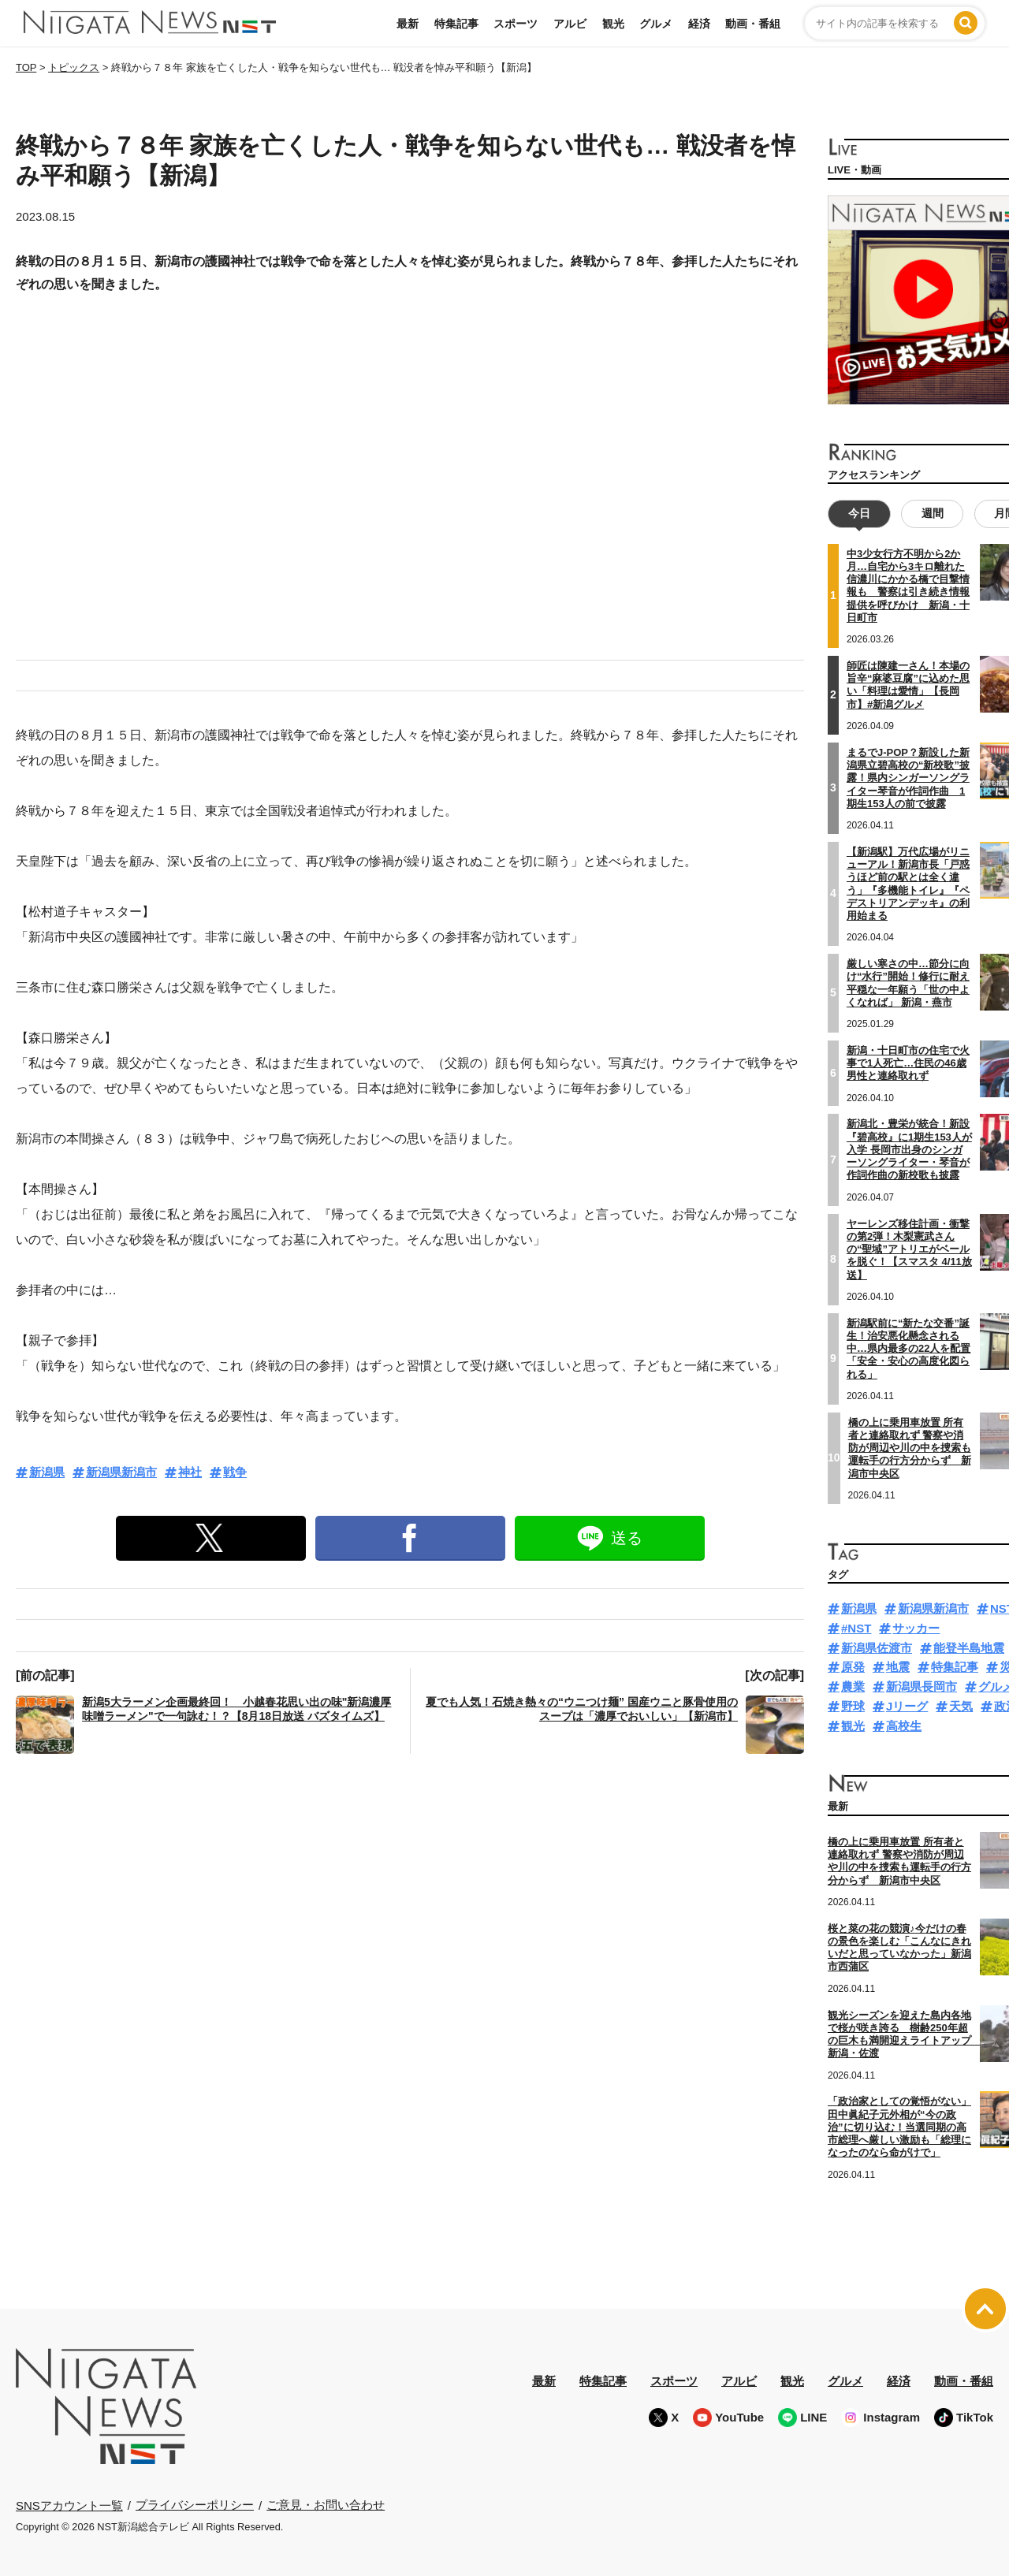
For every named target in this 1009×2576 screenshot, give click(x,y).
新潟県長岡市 (921, 1686)
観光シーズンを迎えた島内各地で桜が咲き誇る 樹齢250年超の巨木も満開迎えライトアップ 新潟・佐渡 (904, 2033)
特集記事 (456, 23)
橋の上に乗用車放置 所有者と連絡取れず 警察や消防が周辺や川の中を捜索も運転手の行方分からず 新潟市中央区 (909, 1447)
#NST (856, 1628)
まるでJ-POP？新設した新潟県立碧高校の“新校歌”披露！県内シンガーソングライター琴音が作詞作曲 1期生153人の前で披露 (908, 778)
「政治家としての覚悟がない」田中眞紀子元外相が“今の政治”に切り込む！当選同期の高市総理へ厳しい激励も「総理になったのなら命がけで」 (899, 2126)
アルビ (569, 23)
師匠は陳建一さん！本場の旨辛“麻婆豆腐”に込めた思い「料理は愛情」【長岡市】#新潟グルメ (908, 685)
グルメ (655, 23)
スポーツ (515, 23)
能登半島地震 (968, 1648)
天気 (961, 1706)
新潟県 (47, 1472)
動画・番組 (752, 23)
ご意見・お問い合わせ (325, 2504)
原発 (853, 1666)
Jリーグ (907, 1706)
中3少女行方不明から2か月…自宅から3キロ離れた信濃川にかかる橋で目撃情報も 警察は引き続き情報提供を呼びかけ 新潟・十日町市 (908, 586)
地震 (898, 1666)
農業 (853, 1686)
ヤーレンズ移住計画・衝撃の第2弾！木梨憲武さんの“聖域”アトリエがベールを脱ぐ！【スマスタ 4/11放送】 (909, 1248)
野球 (853, 1706)
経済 (699, 23)
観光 (613, 23)
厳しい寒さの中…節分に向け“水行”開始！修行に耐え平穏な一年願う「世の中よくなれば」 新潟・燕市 (908, 983)
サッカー (916, 1628)
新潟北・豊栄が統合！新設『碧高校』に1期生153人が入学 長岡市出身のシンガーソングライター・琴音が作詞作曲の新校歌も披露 (909, 1149)
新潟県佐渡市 (876, 1648)
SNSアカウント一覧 (69, 2505)
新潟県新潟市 (121, 1472)
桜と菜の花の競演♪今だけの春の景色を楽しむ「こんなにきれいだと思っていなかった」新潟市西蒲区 (899, 1948)
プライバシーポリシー (195, 2504)
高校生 (904, 1726)
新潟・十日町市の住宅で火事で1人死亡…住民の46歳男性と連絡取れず (908, 1063)
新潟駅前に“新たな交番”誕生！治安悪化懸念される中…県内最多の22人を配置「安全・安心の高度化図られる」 (908, 1347)
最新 (408, 23)
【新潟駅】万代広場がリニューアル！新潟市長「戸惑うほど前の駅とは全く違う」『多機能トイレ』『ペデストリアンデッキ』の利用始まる (908, 883)
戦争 (235, 1472)
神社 (190, 1472)
